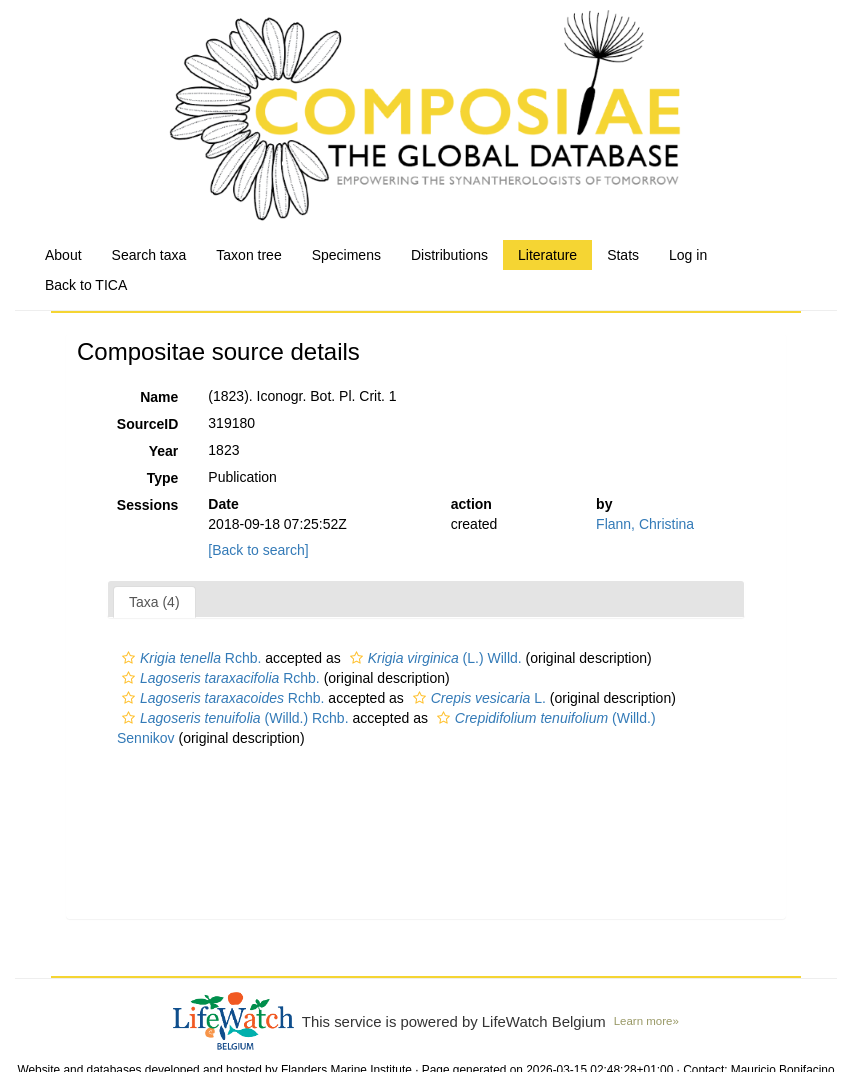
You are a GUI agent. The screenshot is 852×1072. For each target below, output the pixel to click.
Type (163, 478)
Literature (547, 255)
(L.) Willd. (433, 658)
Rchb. (189, 658)
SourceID (147, 424)
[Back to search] (258, 550)
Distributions (449, 255)
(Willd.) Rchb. (233, 718)
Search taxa (149, 255)
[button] (128, 658)
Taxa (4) (154, 602)
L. (477, 698)
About (63, 255)
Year (164, 451)
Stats (623, 255)
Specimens (346, 255)
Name (159, 397)
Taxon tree (248, 255)
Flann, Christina (645, 524)
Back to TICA (86, 285)
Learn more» (646, 1021)
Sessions (147, 505)
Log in (688, 255)
